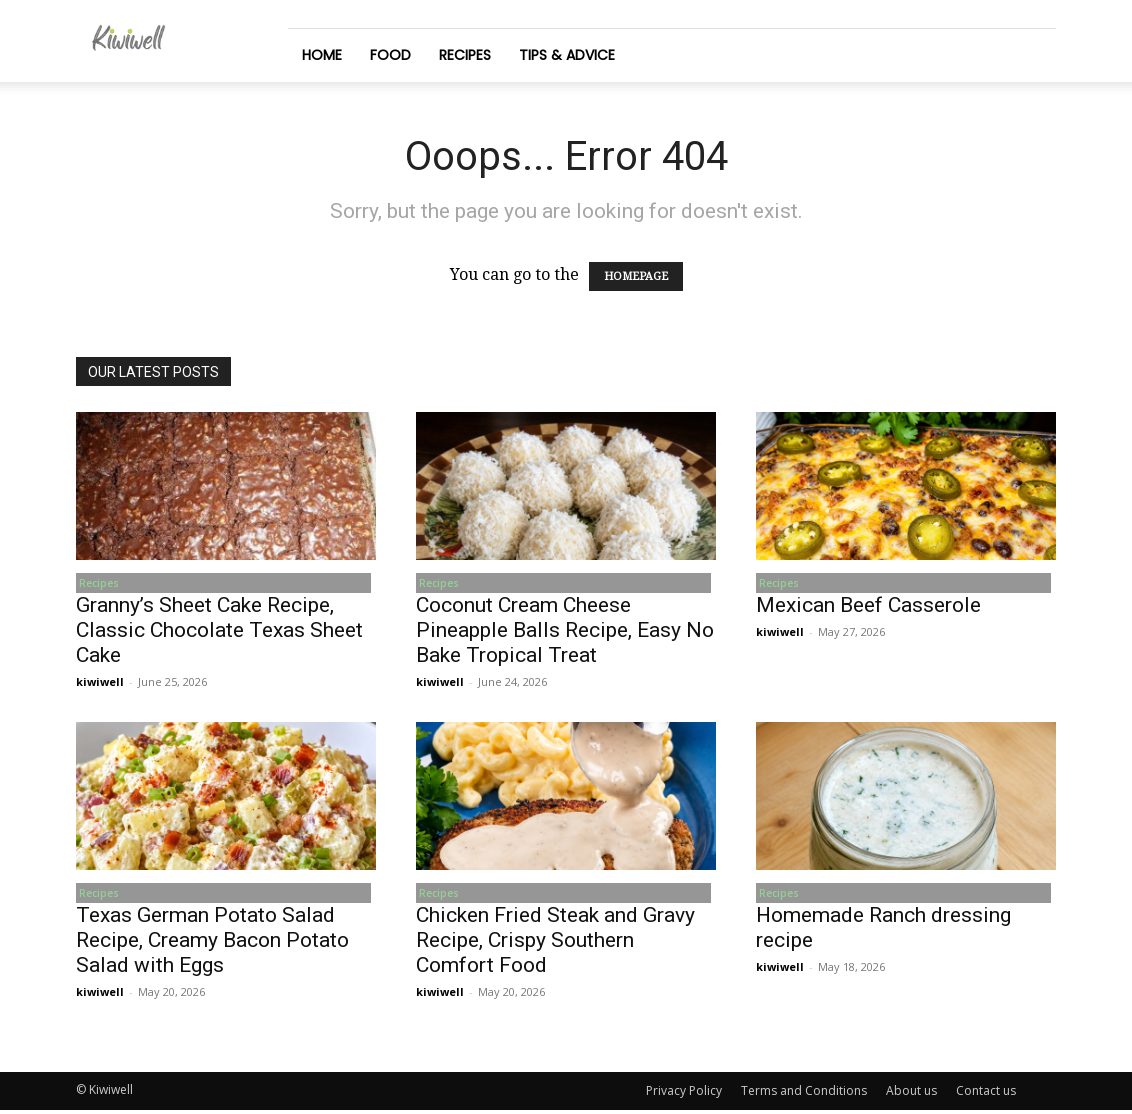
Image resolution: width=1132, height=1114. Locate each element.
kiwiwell (100, 683)
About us (911, 1094)
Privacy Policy (684, 1094)
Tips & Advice (567, 55)
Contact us (986, 1094)
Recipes (465, 55)
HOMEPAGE (636, 276)
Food (390, 55)
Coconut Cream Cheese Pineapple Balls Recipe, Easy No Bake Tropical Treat (565, 632)
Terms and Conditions (804, 1094)
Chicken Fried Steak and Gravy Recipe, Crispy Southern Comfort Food (555, 944)
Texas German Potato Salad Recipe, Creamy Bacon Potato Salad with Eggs (212, 944)
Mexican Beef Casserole (868, 607)
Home (322, 55)
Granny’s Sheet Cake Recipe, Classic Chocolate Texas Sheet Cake (219, 632)
